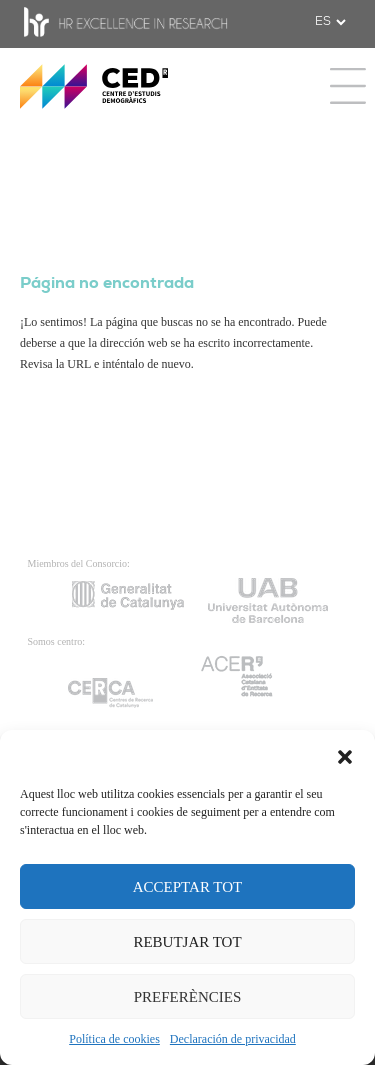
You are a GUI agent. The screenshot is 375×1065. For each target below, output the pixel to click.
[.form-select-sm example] (330, 22)
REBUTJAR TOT (187, 942)
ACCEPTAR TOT (188, 887)
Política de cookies (114, 1039)
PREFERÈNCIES (188, 997)
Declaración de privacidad (233, 1039)
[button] (345, 755)
